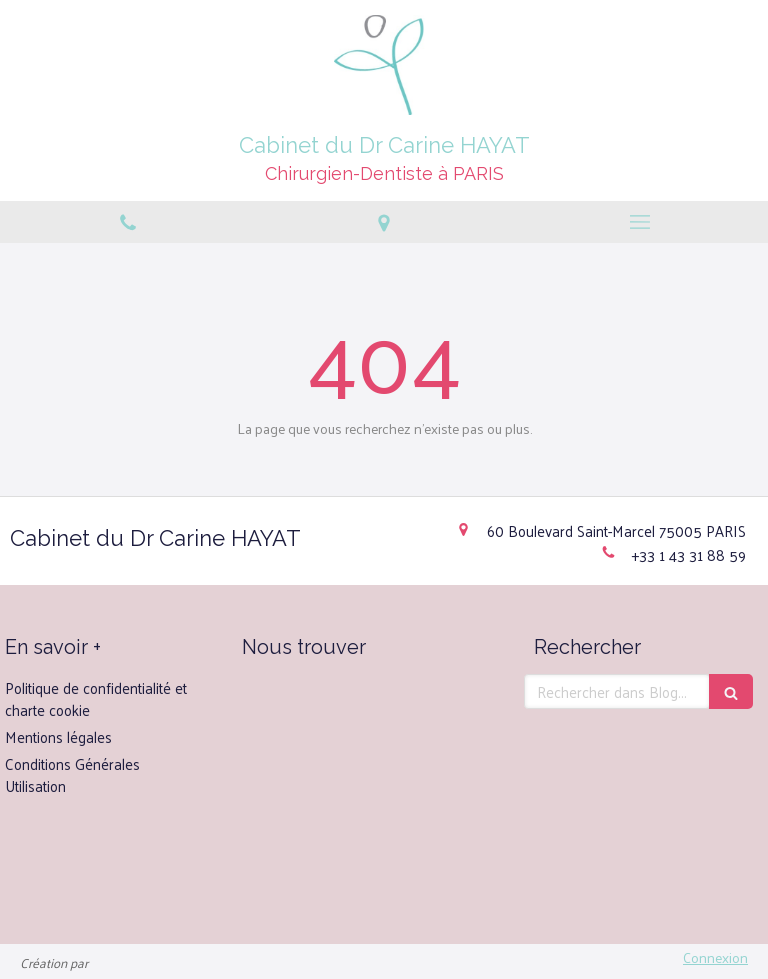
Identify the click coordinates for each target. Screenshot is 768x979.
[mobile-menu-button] (640, 222)
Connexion (715, 957)
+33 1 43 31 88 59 (689, 554)
